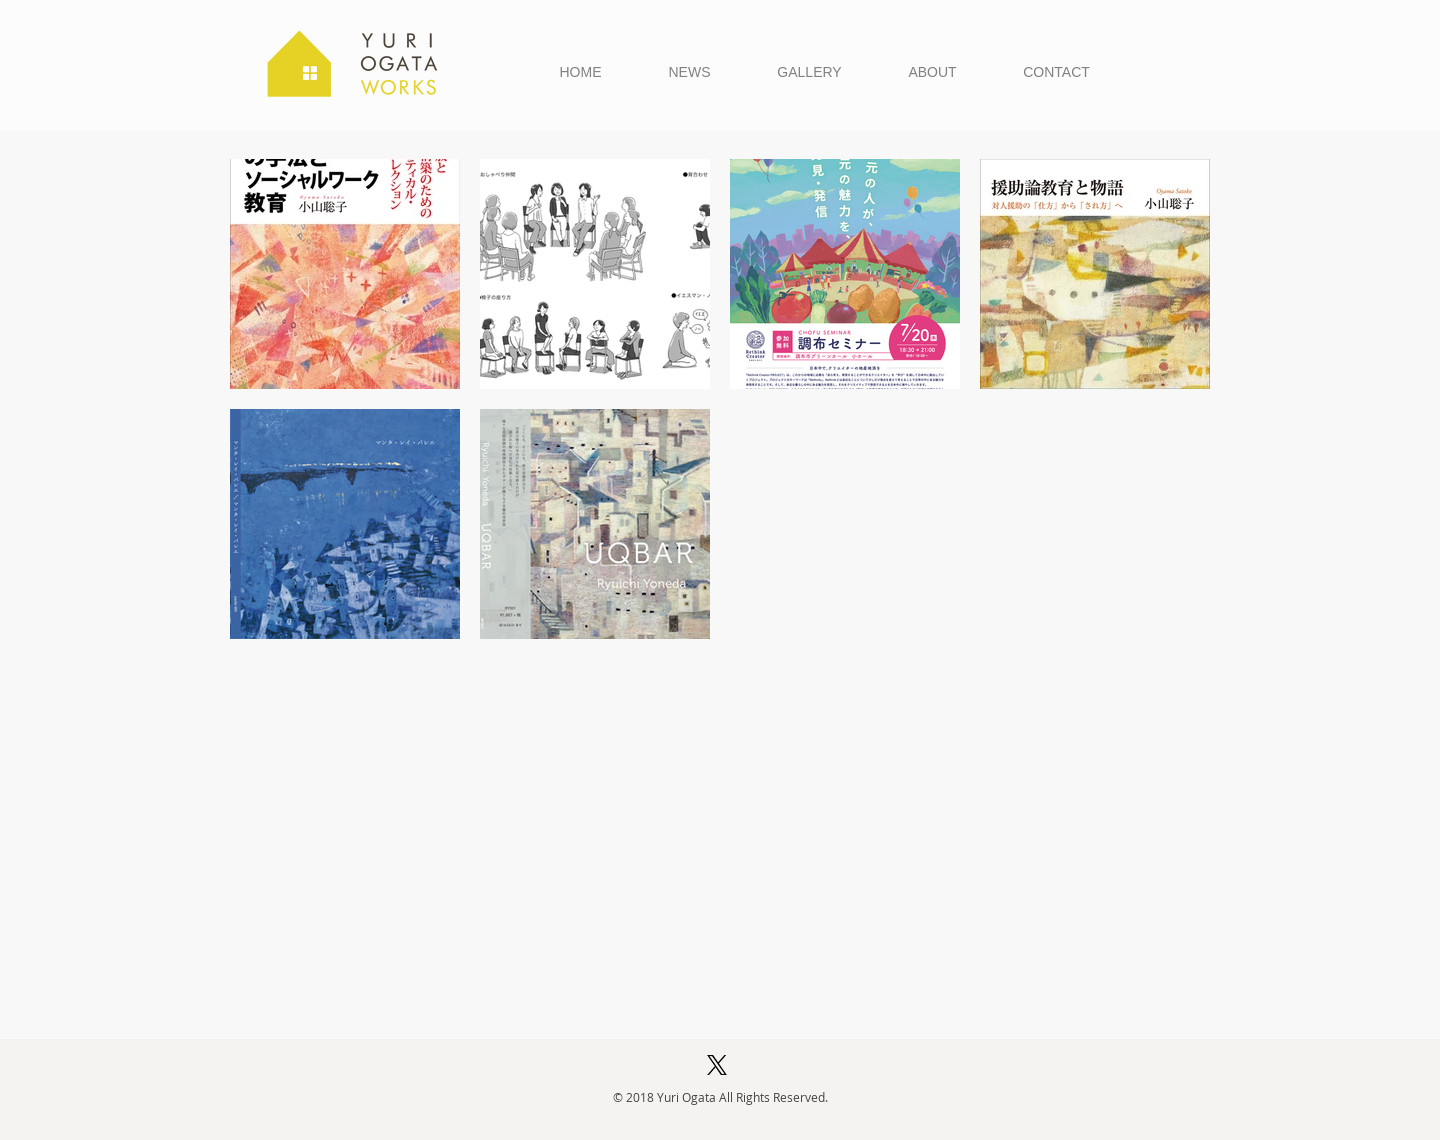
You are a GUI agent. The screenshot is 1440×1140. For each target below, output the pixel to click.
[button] (809, 72)
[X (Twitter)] (717, 1065)
